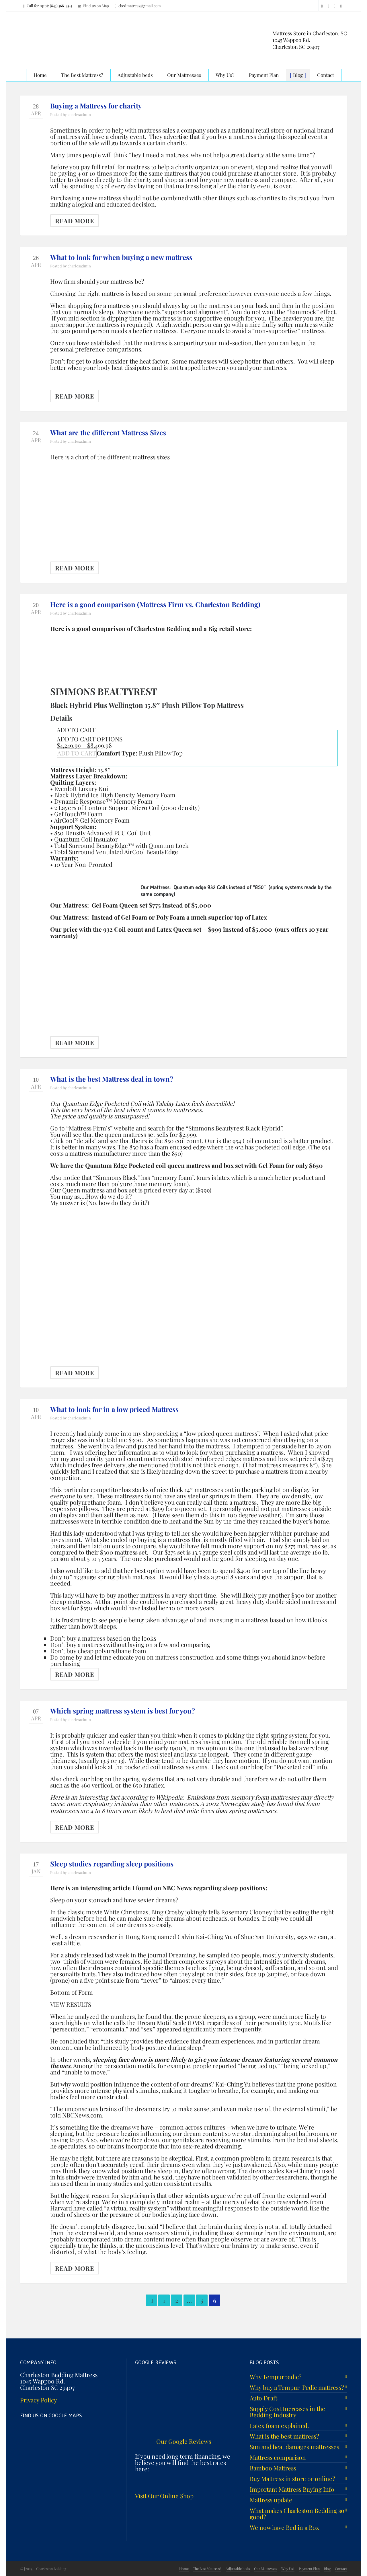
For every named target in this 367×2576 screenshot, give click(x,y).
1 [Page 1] (164, 2300)
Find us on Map (93, 5)
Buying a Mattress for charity (96, 105)
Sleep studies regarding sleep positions (111, 1863)
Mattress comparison (278, 2457)
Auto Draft (263, 2398)
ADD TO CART (76, 753)
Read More (74, 221)
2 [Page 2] (176, 2300)
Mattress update (271, 2500)
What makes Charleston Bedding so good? (297, 2513)
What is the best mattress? (284, 2436)
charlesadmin (79, 114)
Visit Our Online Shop (164, 2496)
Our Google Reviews (183, 2441)
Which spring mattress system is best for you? (122, 1710)
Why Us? (287, 2568)
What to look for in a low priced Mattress (114, 1409)
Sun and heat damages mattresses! (295, 2446)
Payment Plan (309, 2568)
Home (184, 2568)
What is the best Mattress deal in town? (111, 1078)
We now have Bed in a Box (284, 2527)
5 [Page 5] (202, 2300)
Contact (341, 2568)
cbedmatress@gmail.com (138, 5)
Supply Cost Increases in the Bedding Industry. (287, 2411)
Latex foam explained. (279, 2425)
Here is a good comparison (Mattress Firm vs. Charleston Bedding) (155, 604)
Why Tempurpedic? (276, 2376)
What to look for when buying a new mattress (121, 257)
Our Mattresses (265, 2568)
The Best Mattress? (207, 2568)
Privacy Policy (38, 2400)
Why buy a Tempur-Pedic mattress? (297, 2387)
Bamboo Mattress (273, 2468)
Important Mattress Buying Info (292, 2489)
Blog (327, 2568)
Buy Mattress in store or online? (292, 2478)
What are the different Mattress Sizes (108, 432)
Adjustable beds (238, 2568)
